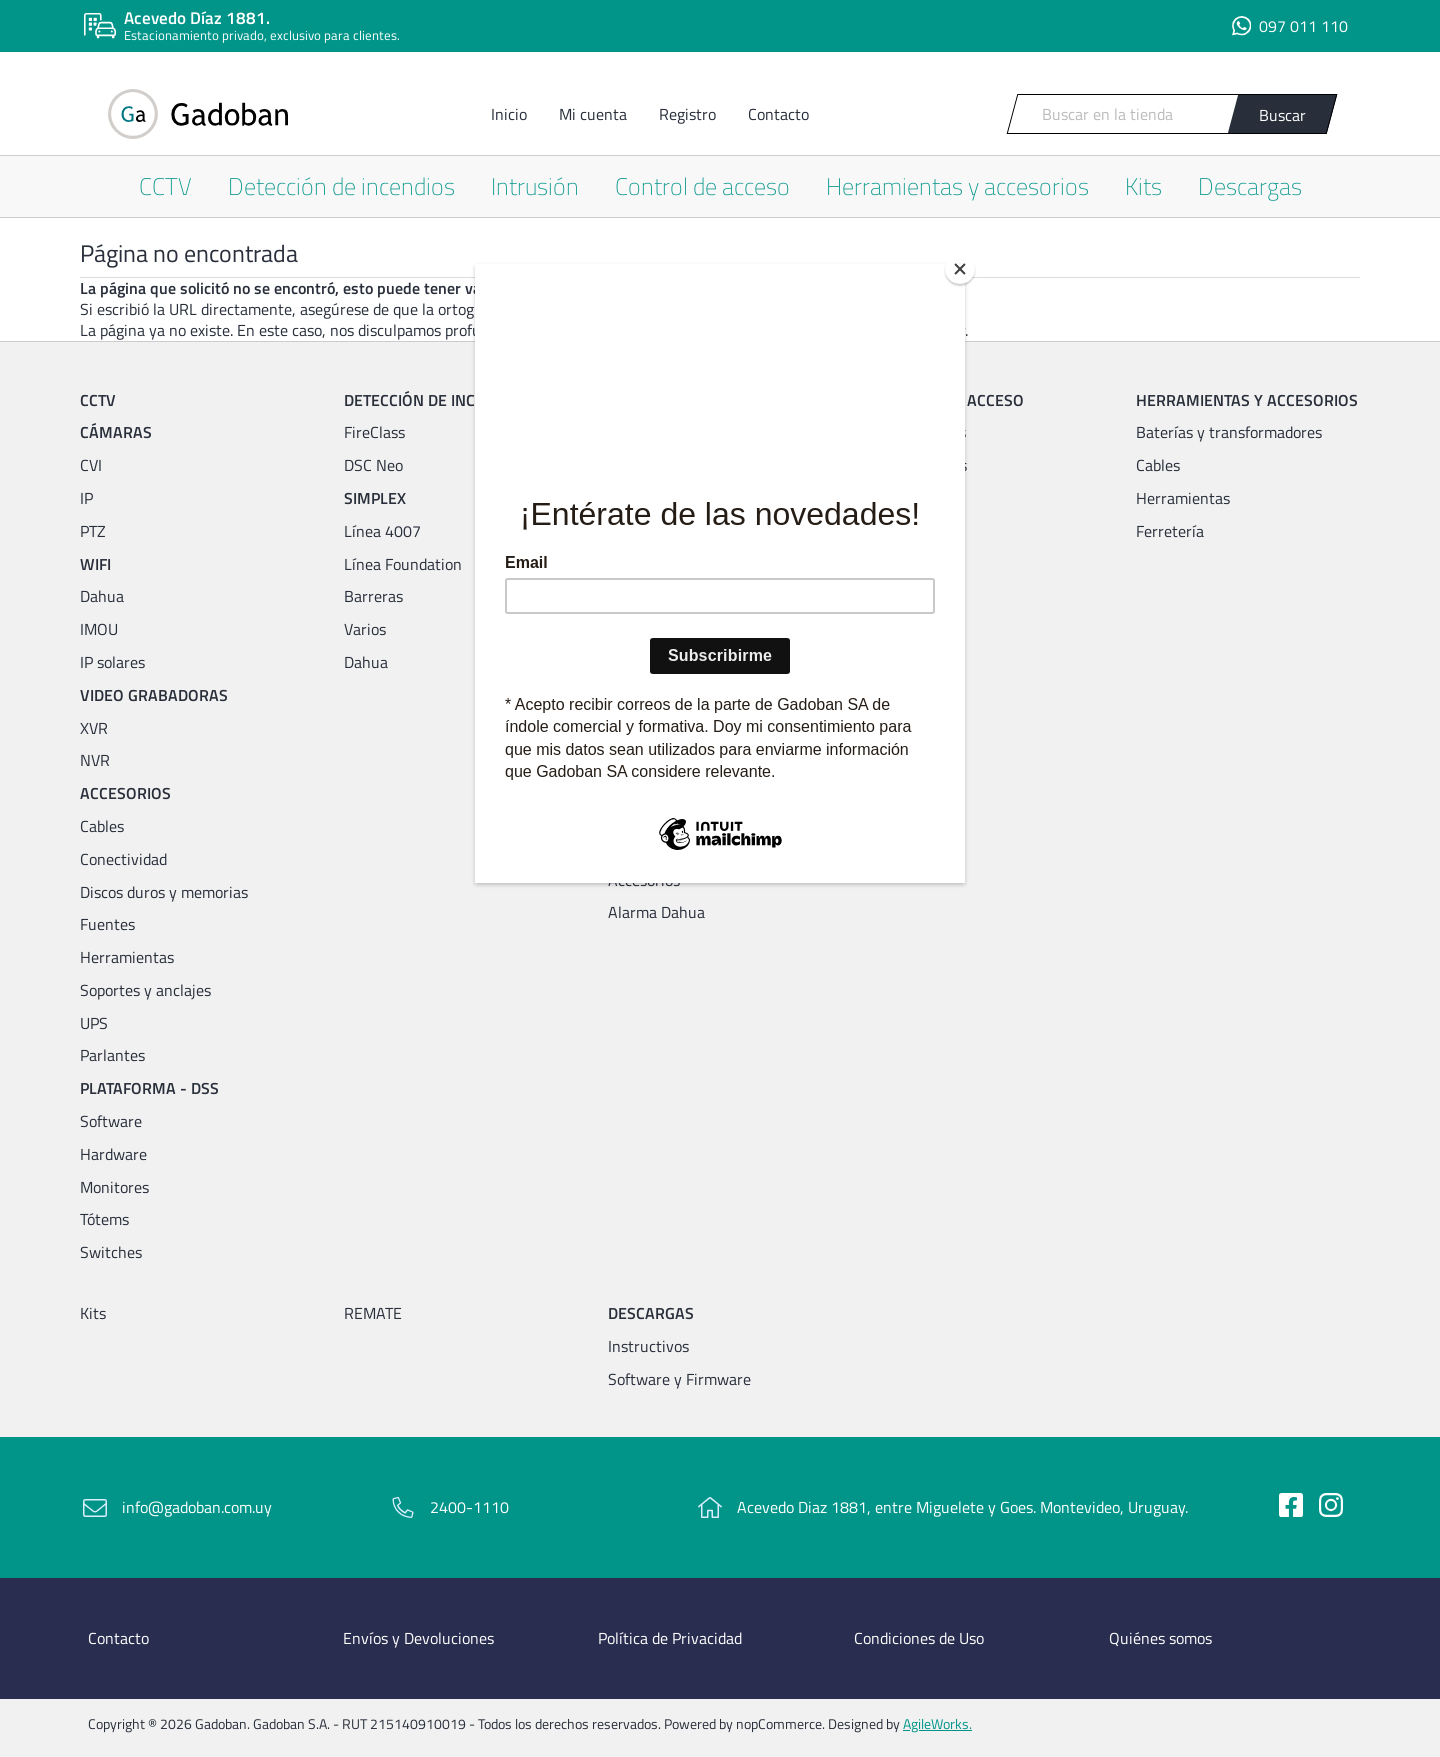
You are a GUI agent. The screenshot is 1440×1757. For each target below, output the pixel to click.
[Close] (960, 269)
